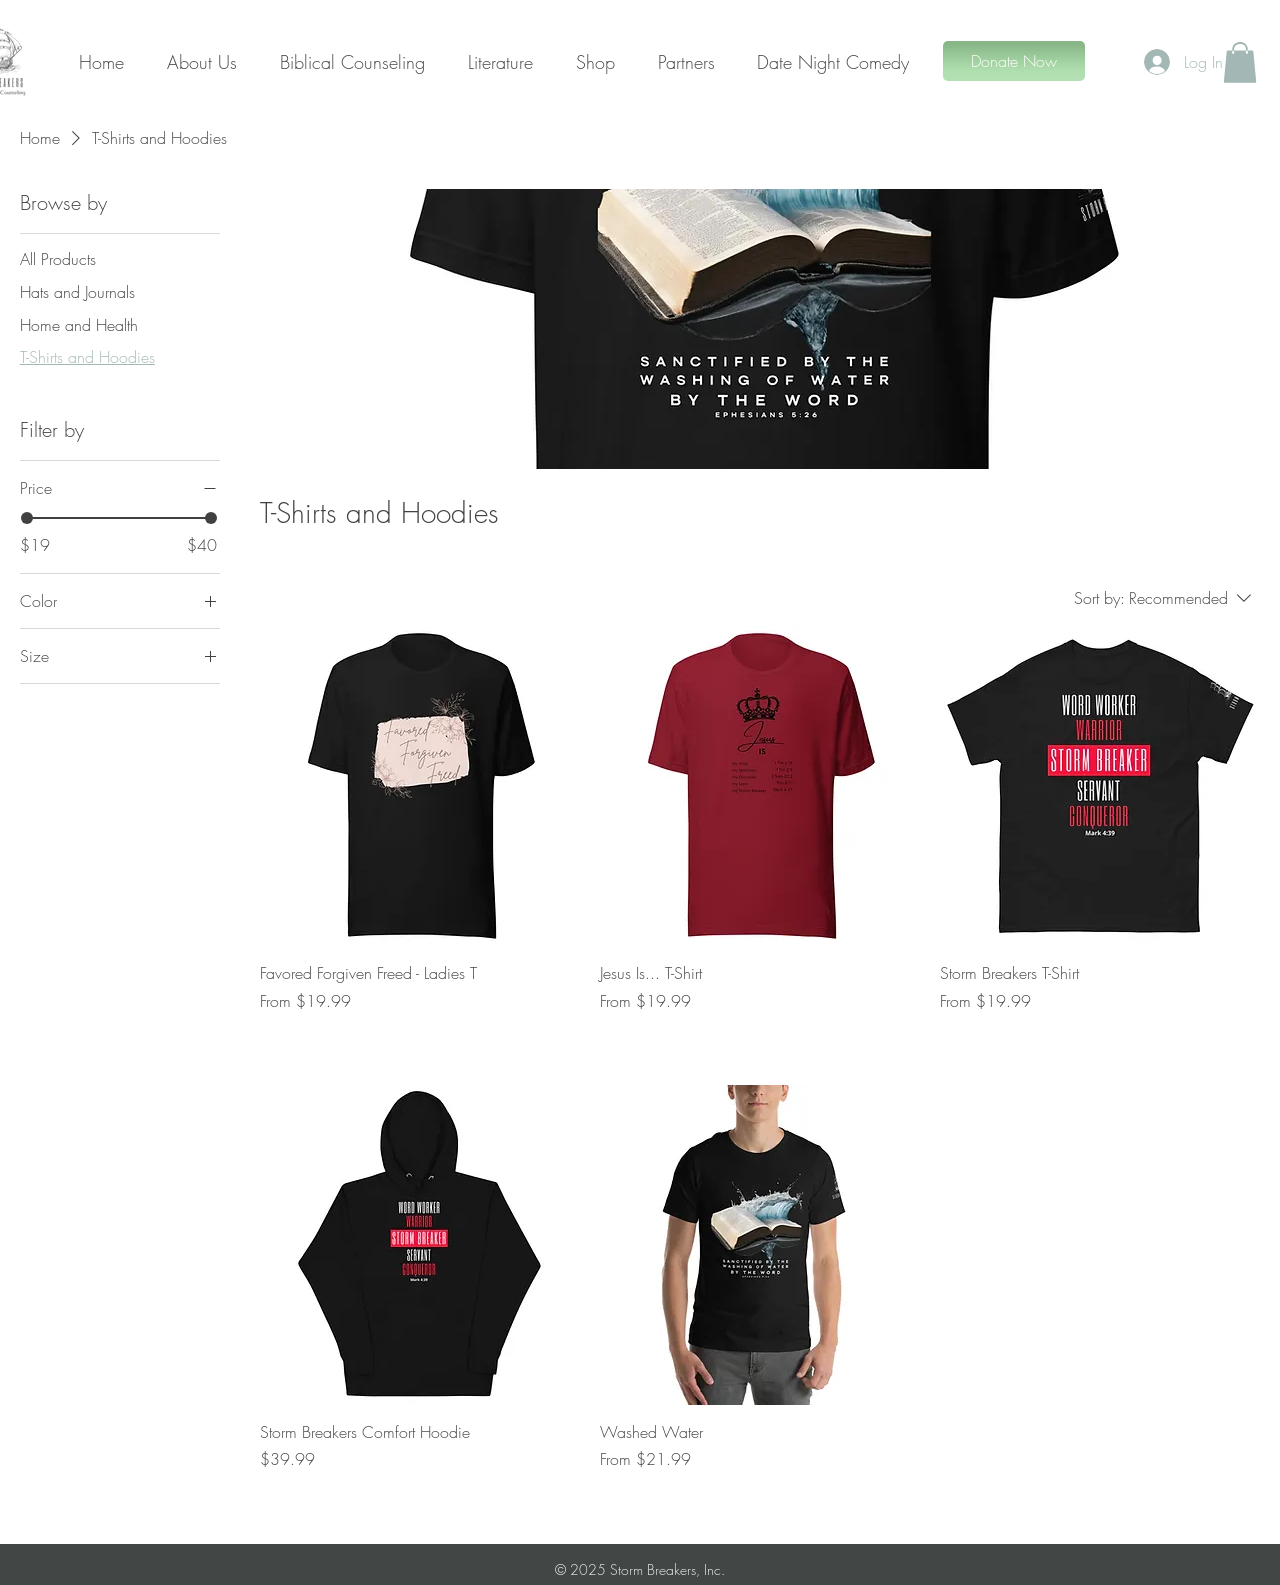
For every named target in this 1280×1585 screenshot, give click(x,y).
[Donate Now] (1014, 61)
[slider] (27, 518)
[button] (1240, 62)
